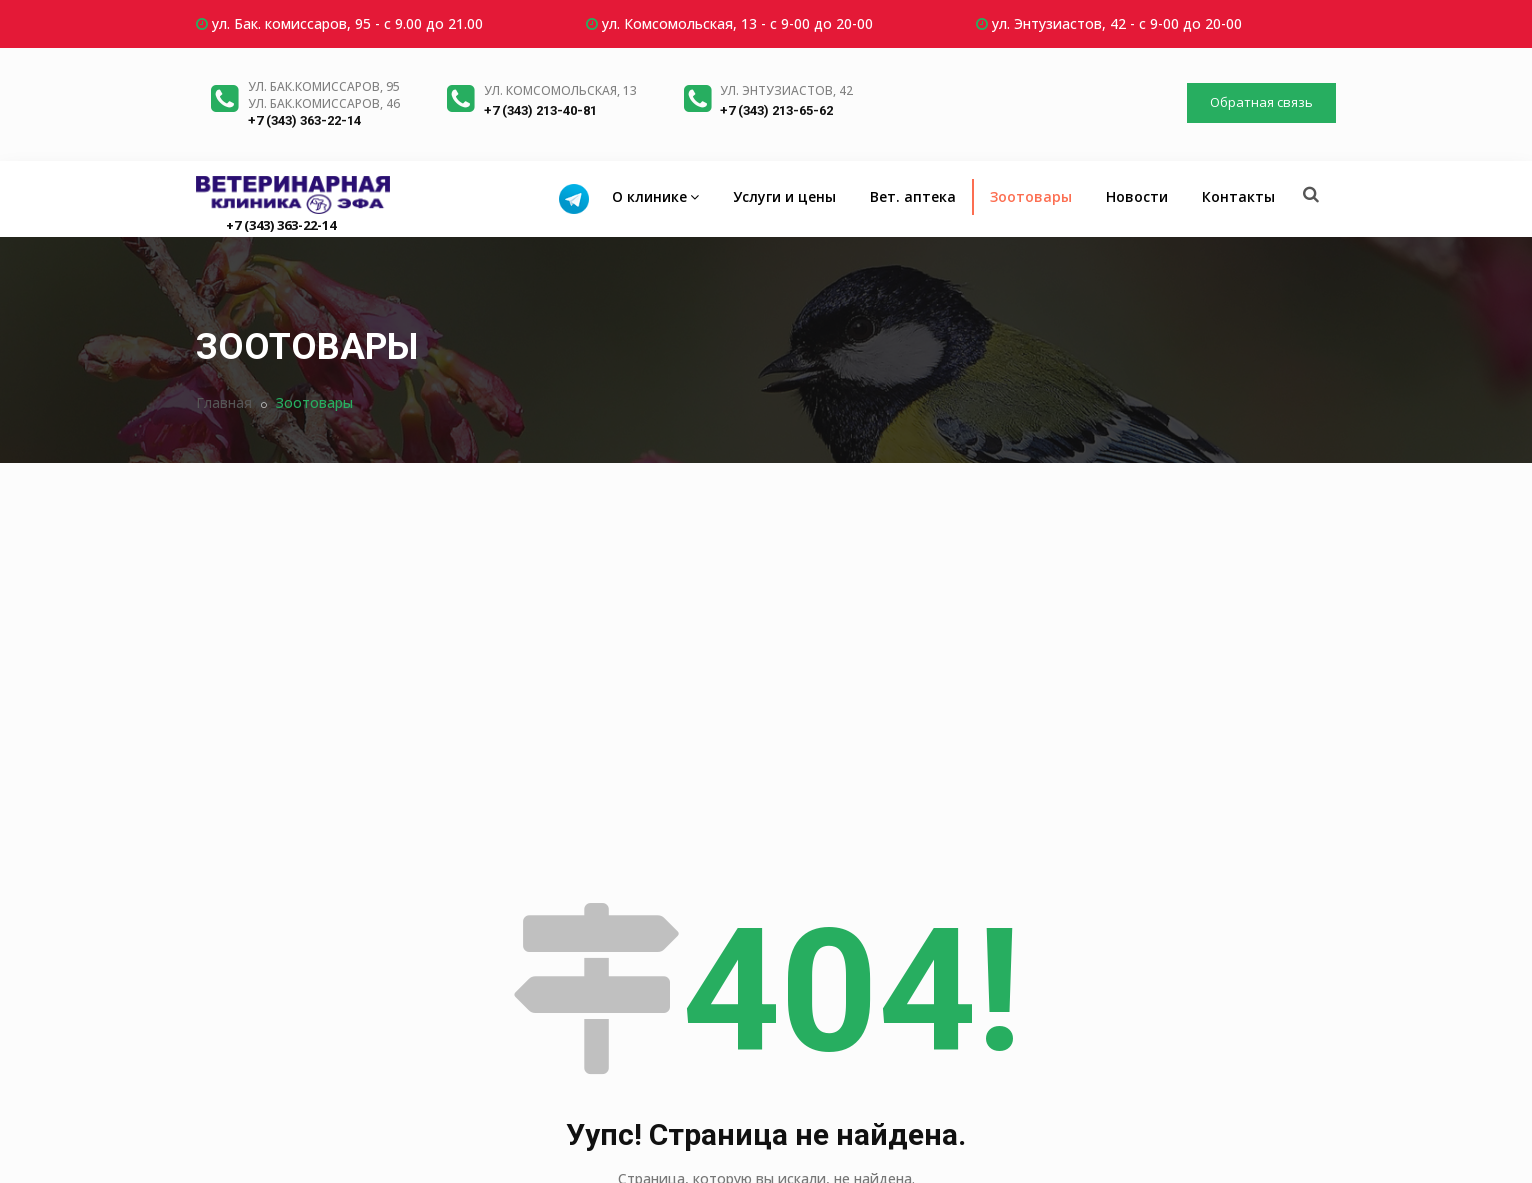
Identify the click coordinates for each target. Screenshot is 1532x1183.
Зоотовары (1031, 196)
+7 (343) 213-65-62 (776, 110)
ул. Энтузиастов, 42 (786, 90)
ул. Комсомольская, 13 (560, 90)
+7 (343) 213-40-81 (540, 110)
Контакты (1238, 196)
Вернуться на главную (766, 988)
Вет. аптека (913, 196)
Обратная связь (1261, 102)
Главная (224, 402)
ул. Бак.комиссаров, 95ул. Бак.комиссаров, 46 (324, 95)
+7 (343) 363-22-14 (304, 120)
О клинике (655, 196)
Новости (1137, 196)
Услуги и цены (784, 196)
